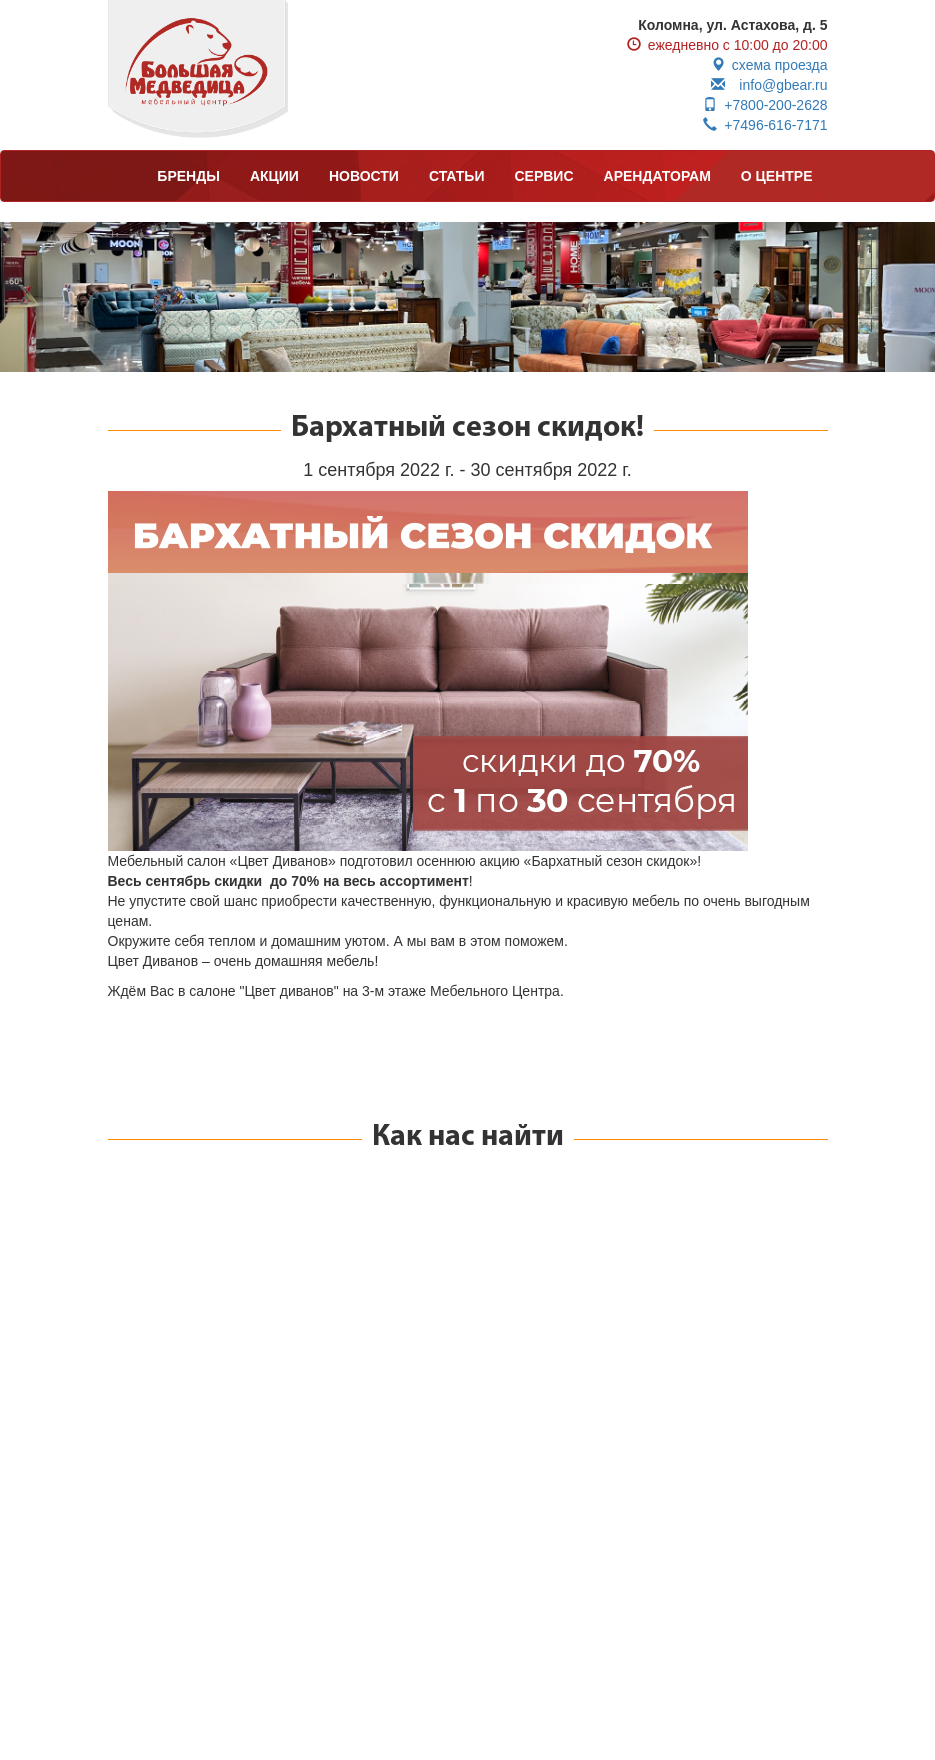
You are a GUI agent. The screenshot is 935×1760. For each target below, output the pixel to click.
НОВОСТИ (364, 176)
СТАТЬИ (457, 176)
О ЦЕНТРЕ (777, 176)
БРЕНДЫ (188, 176)
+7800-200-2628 (765, 105)
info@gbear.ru (769, 85)
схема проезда (769, 65)
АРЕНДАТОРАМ (657, 176)
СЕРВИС (543, 176)
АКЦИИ (274, 176)
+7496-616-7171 (765, 125)
